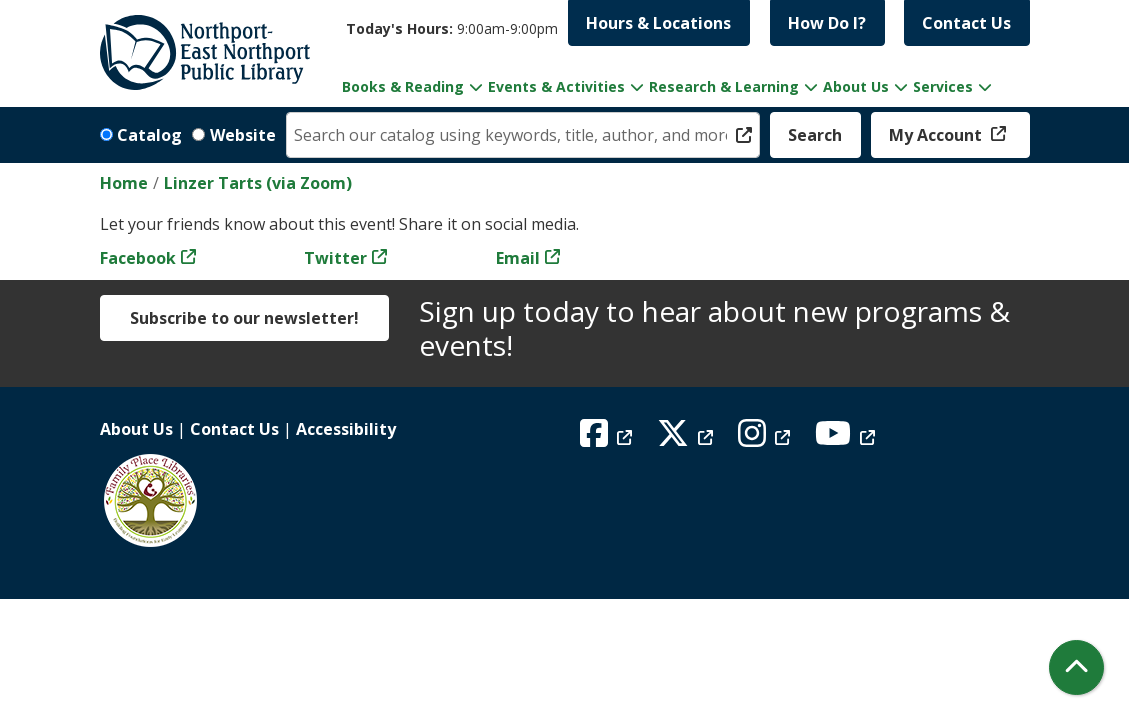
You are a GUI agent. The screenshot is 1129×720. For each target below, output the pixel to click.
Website (243, 135)
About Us (136, 429)
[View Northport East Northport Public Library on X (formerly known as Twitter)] (687, 439)
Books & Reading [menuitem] (403, 86)
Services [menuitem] (943, 86)
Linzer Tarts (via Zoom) (258, 183)
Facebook (138, 258)
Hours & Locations (658, 23)
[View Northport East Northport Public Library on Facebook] (608, 439)
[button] (452, 28)
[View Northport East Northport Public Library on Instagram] (766, 439)
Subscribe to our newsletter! (244, 318)
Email (518, 258)
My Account (937, 135)
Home (124, 183)
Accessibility (346, 429)
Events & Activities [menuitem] (556, 86)
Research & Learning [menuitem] (724, 86)
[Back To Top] (1076, 667)
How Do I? (827, 23)
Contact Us (966, 23)
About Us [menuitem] (856, 86)
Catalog (149, 135)
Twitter (335, 258)
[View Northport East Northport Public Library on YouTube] (847, 439)
